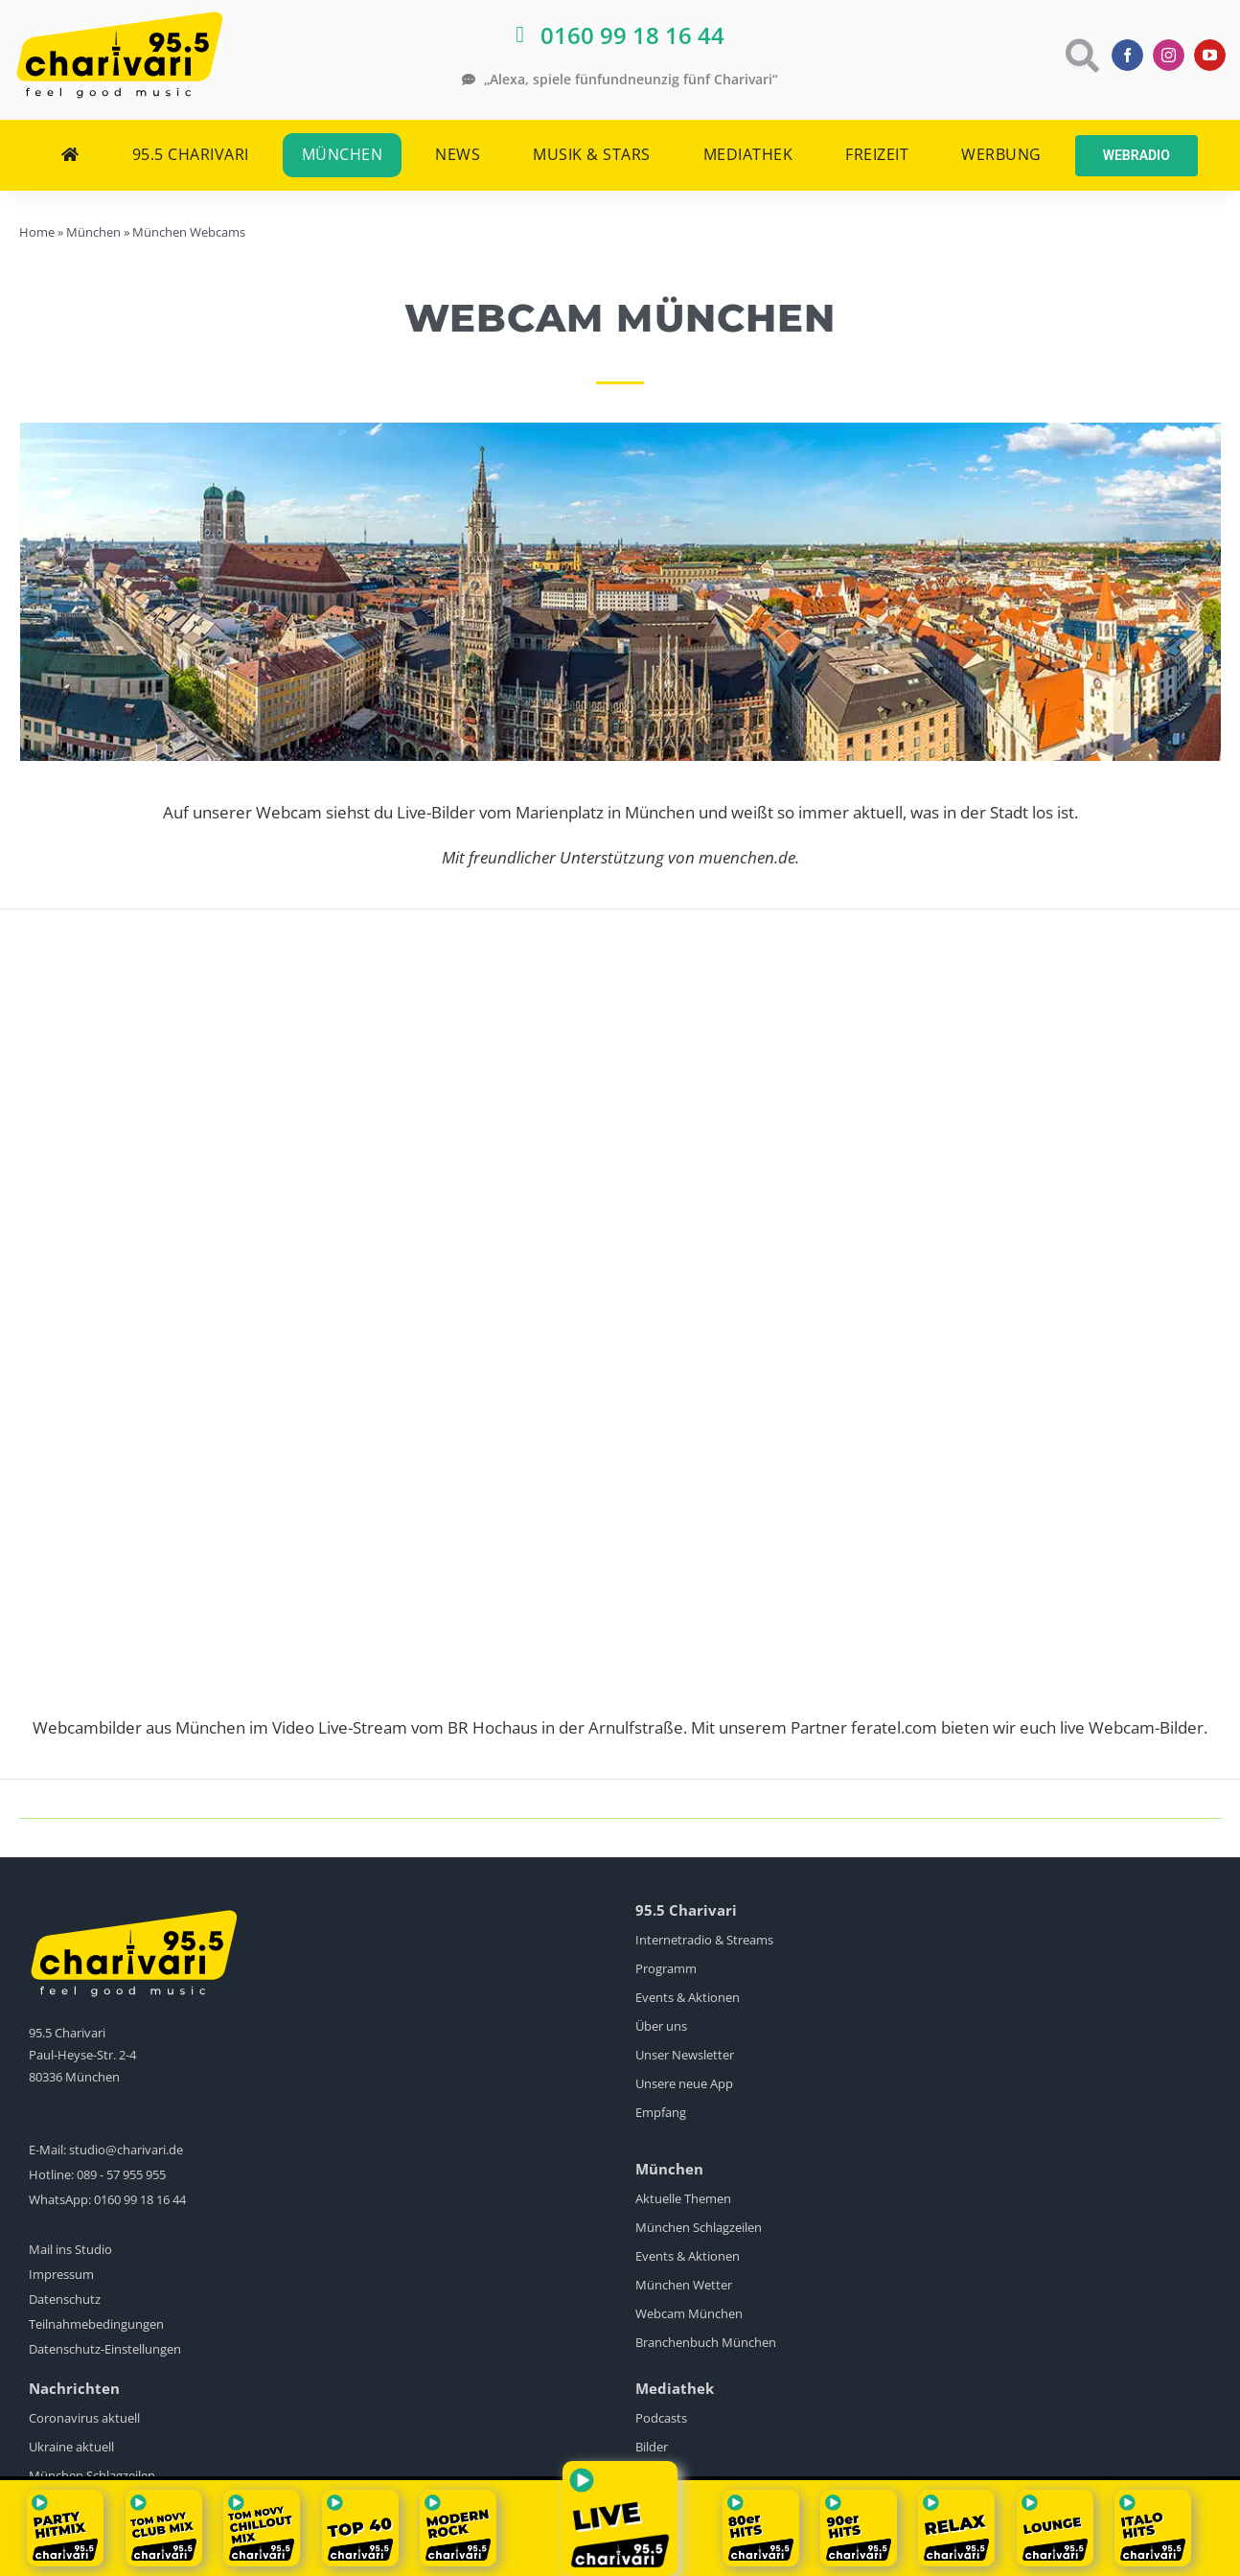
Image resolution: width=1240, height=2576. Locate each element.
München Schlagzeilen (698, 2227)
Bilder (651, 2446)
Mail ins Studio (70, 2249)
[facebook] (1127, 55)
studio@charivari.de (126, 2149)
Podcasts (661, 2417)
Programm (666, 1968)
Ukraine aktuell (71, 2446)
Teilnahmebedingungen (96, 2324)
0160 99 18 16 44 (140, 2199)
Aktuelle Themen (683, 2198)
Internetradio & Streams (704, 1939)
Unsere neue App (684, 2083)
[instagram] (1168, 55)
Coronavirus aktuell (84, 2417)
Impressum (61, 2274)
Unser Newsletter (684, 2054)
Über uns (661, 2026)
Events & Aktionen (687, 1997)
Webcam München (689, 2313)
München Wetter (683, 2284)
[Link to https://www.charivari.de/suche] (1080, 55)
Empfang (660, 2112)
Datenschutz (65, 2299)
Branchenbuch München (705, 2342)
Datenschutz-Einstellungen (105, 2349)
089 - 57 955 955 (121, 2174)
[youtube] (1210, 55)
